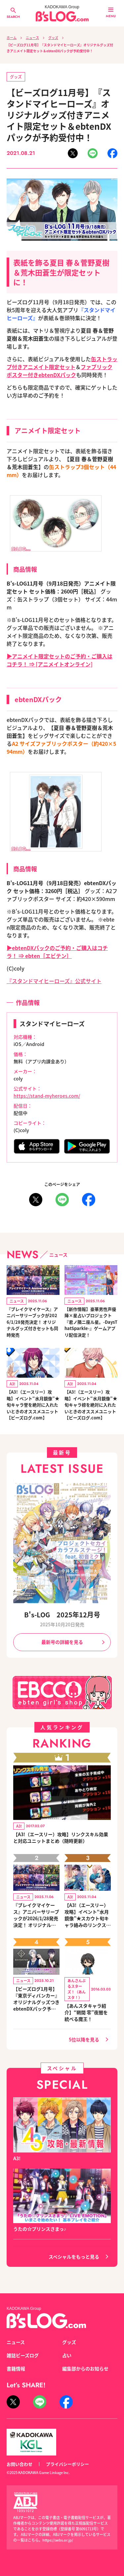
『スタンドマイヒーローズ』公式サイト (54, 981)
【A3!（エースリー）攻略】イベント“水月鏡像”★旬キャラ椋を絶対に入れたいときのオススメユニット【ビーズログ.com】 (90, 1405)
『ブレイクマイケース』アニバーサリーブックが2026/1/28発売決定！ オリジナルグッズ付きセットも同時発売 (32, 1322)
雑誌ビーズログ (23, 2355)
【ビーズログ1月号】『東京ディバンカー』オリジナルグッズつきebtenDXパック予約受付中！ (36, 1998)
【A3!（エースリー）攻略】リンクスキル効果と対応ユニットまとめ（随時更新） (60, 1837)
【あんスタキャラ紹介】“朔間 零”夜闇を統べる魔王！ (86, 2012)
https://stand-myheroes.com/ (47, 1095)
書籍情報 (16, 2368)
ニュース (32, 37)
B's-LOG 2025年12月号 (62, 1614)
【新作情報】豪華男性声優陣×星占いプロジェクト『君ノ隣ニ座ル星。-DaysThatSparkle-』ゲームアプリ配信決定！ (90, 1322)
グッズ (53, 37)
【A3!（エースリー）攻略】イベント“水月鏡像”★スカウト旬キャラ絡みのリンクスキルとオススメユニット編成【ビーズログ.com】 (87, 1915)
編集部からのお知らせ (85, 2368)
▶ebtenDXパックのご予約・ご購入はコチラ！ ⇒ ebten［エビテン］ (57, 952)
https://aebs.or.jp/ (57, 2540)
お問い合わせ (19, 2464)
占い (66, 2355)
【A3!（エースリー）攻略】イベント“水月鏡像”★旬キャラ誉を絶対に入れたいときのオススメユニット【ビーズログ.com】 (33, 1405)
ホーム (12, 37)
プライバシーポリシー (67, 2464)
